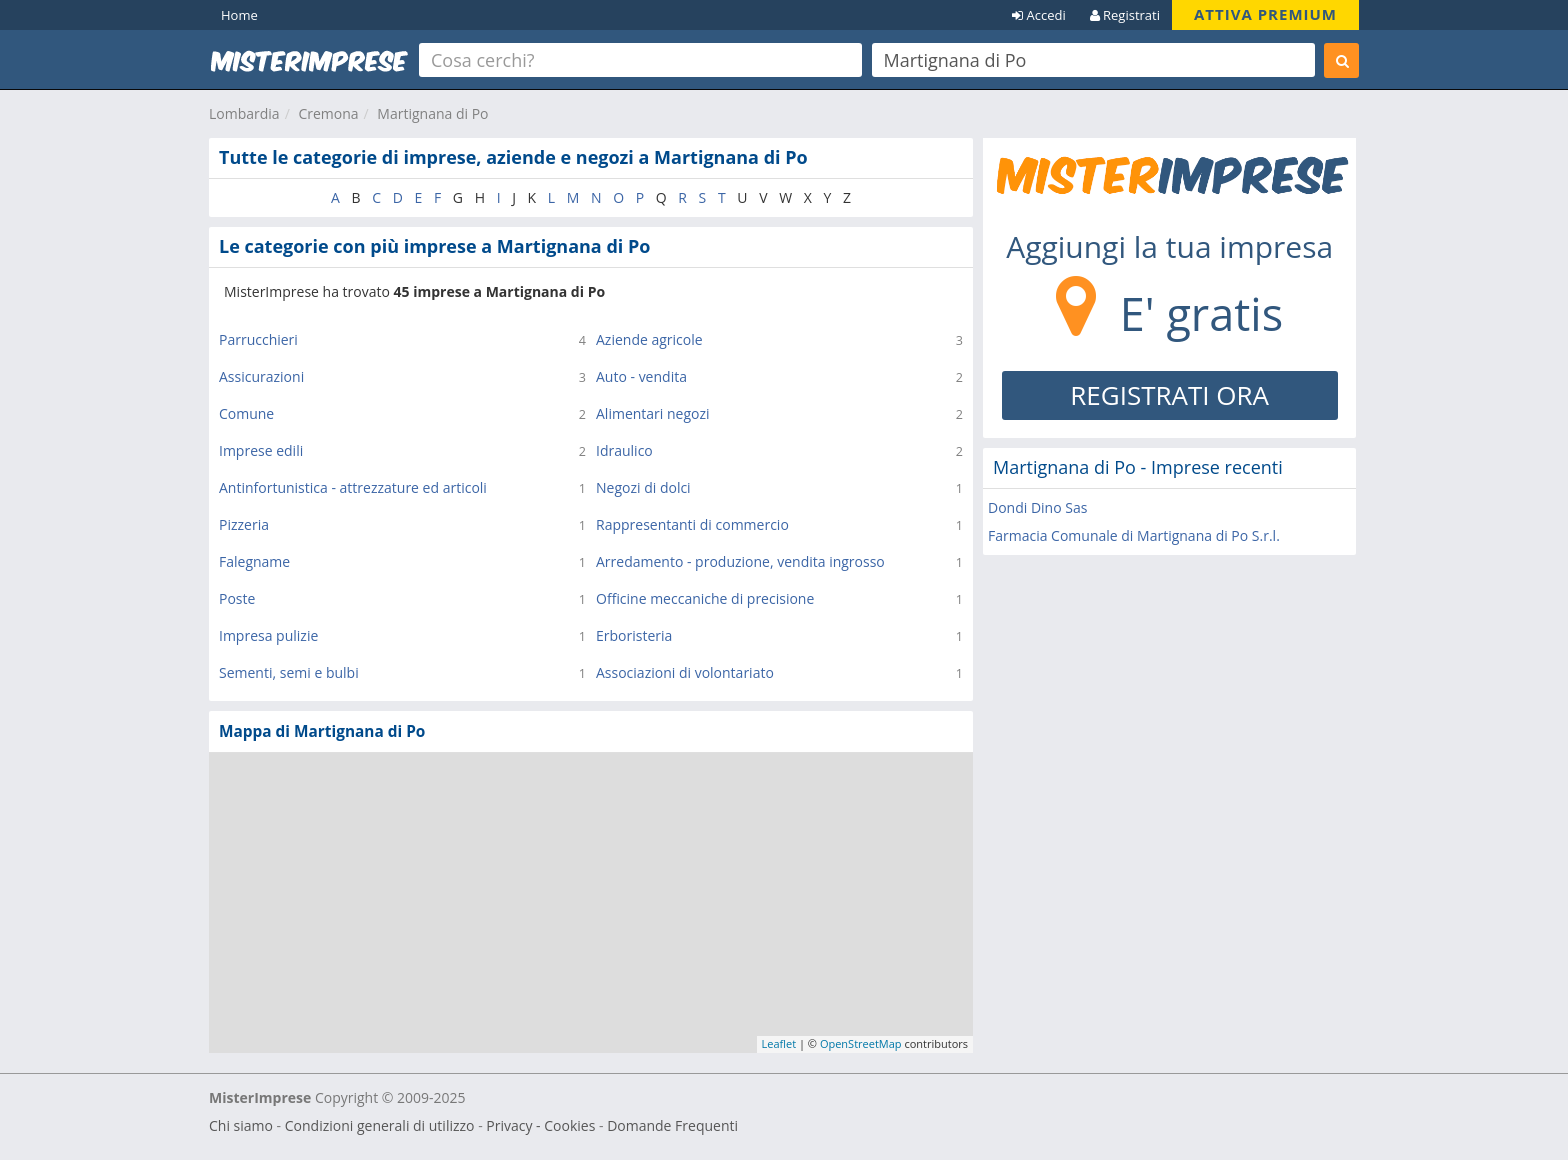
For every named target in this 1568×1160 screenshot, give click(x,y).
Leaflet (779, 1043)
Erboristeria (634, 635)
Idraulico (624, 450)
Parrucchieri (258, 339)
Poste (237, 598)
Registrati (1125, 15)
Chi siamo (241, 1125)
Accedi (1039, 15)
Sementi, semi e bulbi (289, 672)
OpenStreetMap (861, 1043)
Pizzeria (244, 524)
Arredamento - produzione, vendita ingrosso (740, 561)
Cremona (328, 113)
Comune (246, 413)
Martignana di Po (432, 113)
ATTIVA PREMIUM (1265, 14)
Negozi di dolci (643, 487)
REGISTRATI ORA (1169, 395)
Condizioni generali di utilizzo (380, 1125)
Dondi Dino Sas (1037, 507)
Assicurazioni (261, 376)
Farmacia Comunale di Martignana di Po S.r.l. (1134, 535)
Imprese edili (261, 450)
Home (239, 15)
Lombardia (244, 113)
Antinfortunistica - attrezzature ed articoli (353, 487)
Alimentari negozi (653, 413)
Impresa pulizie (268, 635)
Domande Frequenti (672, 1125)
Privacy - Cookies (540, 1125)
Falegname (254, 561)
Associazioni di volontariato (685, 672)
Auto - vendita (641, 376)
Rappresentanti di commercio (692, 524)
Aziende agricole (649, 339)
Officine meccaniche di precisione (705, 598)
